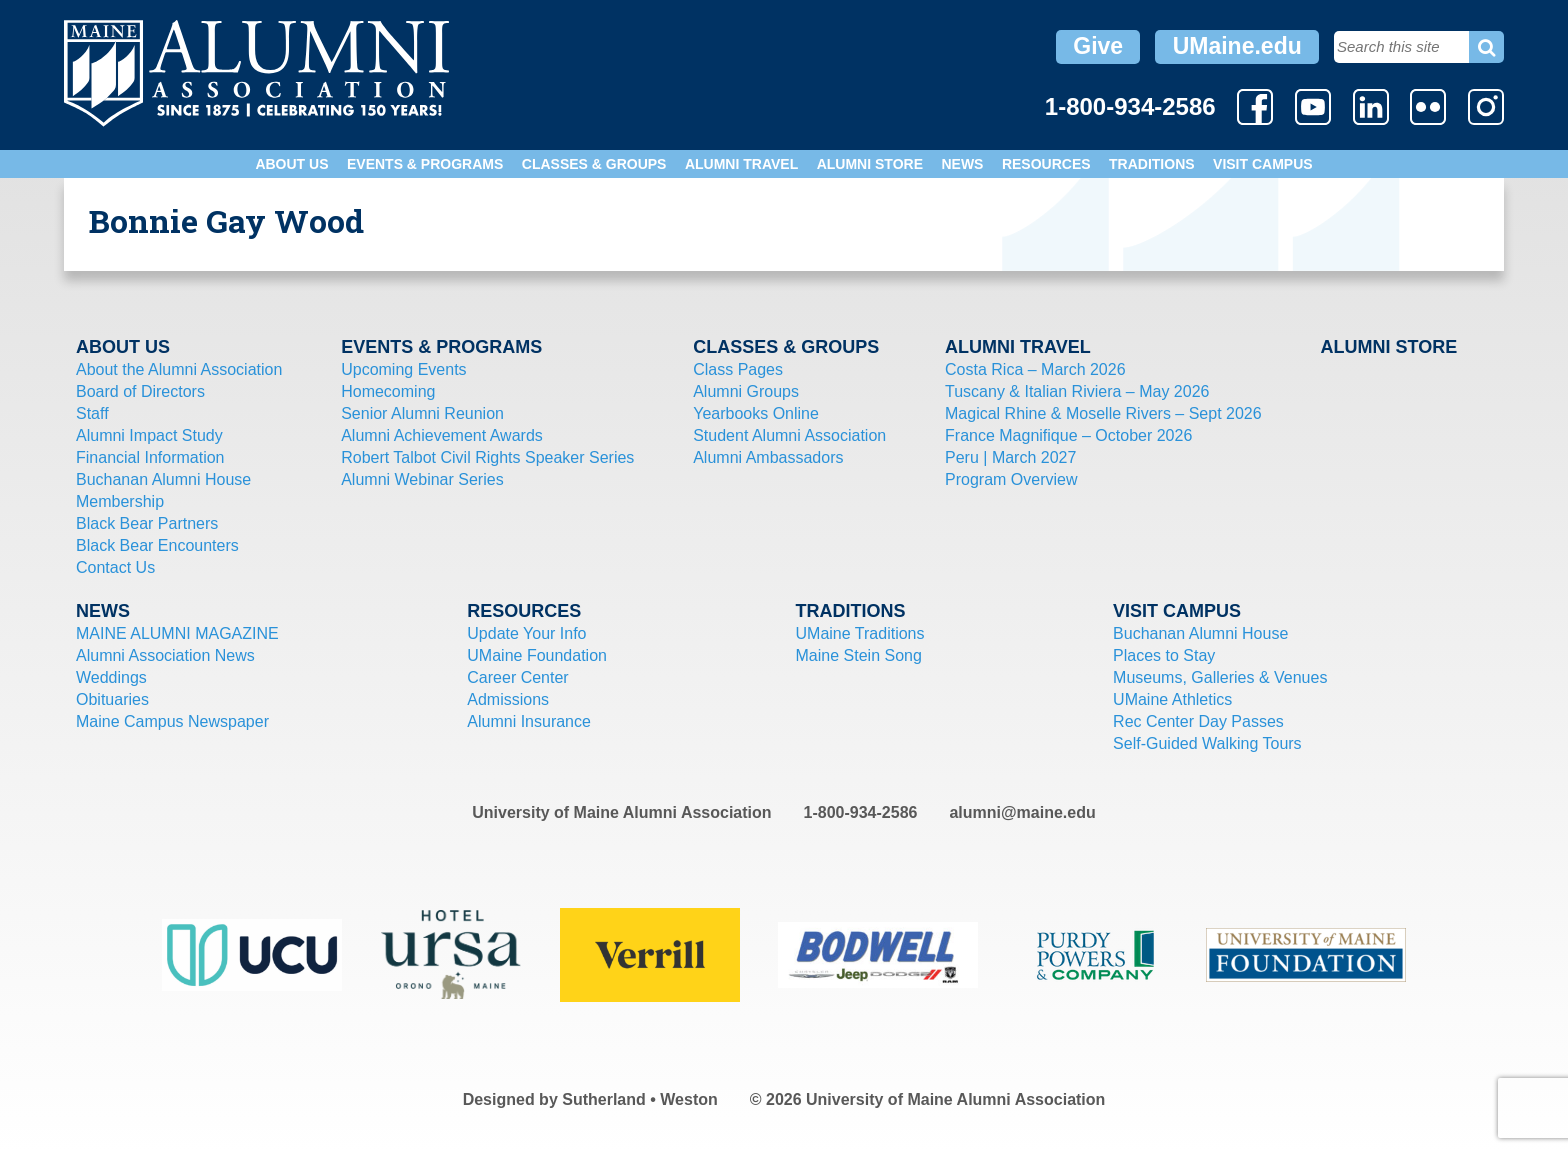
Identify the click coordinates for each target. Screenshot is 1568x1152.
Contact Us (115, 567)
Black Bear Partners (147, 523)
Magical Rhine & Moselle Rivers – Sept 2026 (1103, 413)
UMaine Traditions (860, 633)
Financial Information (150, 457)
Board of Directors (140, 391)
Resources (1046, 164)
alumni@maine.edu (1022, 812)
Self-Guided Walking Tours (1207, 743)
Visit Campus (1263, 164)
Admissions (508, 699)
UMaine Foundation (537, 655)
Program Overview (1011, 479)
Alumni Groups (746, 391)
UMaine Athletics (1172, 699)
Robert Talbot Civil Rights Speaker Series (487, 457)
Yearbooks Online (756, 413)
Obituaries (112, 699)
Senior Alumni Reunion (422, 413)
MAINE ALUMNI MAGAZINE (177, 633)
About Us (291, 164)
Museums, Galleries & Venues (1220, 677)
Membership (120, 501)
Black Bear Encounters (157, 545)
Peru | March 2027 (1010, 457)
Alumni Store (870, 164)
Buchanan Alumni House (163, 479)
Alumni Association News (165, 655)
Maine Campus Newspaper (172, 721)
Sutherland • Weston (640, 1099)
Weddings (111, 677)
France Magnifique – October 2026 (1068, 435)
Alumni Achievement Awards (442, 435)
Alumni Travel (741, 164)
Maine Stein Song (859, 655)
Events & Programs (425, 164)
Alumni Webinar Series (422, 479)
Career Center (517, 677)
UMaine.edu (1237, 46)
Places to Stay (1164, 655)
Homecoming (388, 391)
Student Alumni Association (789, 435)
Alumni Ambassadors (768, 457)
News (962, 164)
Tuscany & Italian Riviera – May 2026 (1077, 391)
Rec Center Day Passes (1198, 721)
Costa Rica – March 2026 (1035, 369)
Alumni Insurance (529, 721)
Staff (92, 413)
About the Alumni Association (179, 369)
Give (1098, 46)
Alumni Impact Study (149, 435)
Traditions (1152, 164)
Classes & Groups (594, 164)
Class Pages (738, 369)
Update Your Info (526, 633)
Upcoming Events (403, 369)
